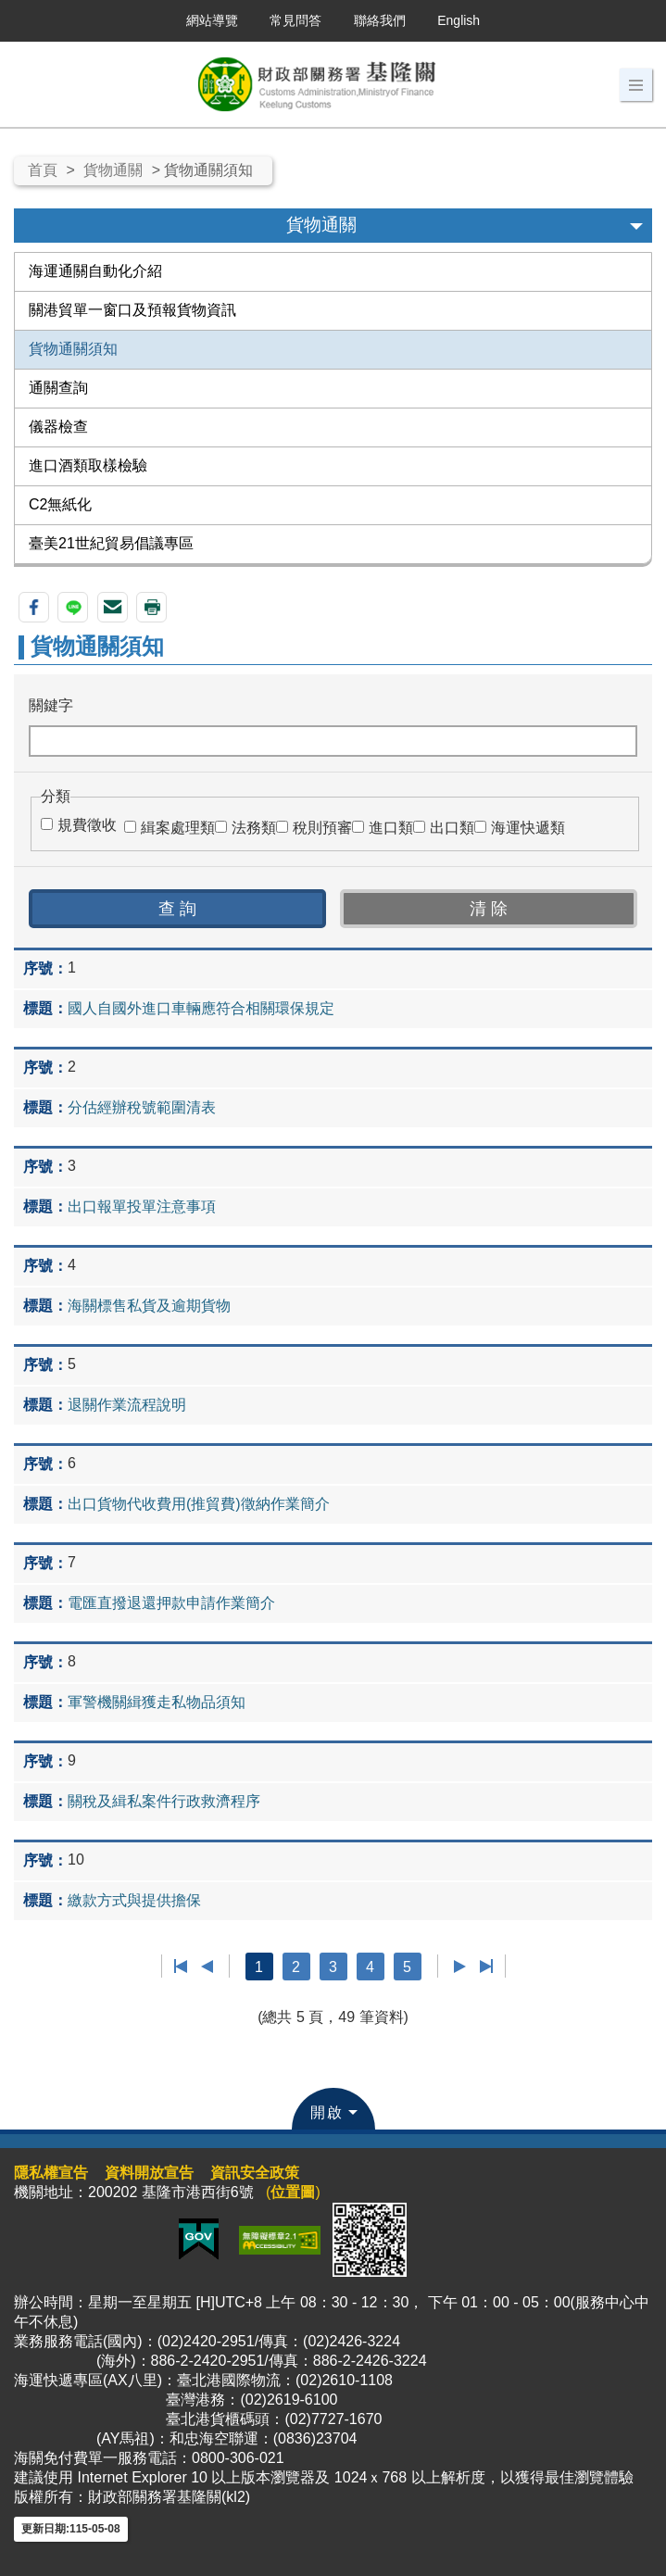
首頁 (42, 170)
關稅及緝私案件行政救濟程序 (164, 1801)
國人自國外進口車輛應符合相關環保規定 (201, 1008)
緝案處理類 (178, 828)
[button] (636, 85)
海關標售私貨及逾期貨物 (149, 1305)
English (458, 20)
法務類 (254, 828)
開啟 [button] (327, 2112)
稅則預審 (322, 828)
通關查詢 (58, 388)
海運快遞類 (528, 828)
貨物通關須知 (73, 349)
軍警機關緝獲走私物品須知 (156, 1702)
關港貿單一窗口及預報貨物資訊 (132, 310)
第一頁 (181, 1966)
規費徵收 (87, 825)
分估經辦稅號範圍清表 (142, 1107)
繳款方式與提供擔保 (134, 1900)
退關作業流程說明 (127, 1405)
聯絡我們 (380, 20)
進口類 (391, 828)
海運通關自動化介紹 (95, 271)
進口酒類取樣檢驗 (88, 465)
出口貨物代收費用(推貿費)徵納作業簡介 (199, 1504)
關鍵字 (51, 705)
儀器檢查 (58, 426)
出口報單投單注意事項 (142, 1206)
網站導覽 (212, 20)
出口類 (452, 828)
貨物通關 (113, 170)
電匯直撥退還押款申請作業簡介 (171, 1603)
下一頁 (460, 1966)
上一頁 (207, 1966)
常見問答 (295, 20)
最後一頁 (486, 1966)
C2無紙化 (60, 504)
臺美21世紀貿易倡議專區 (111, 543)
